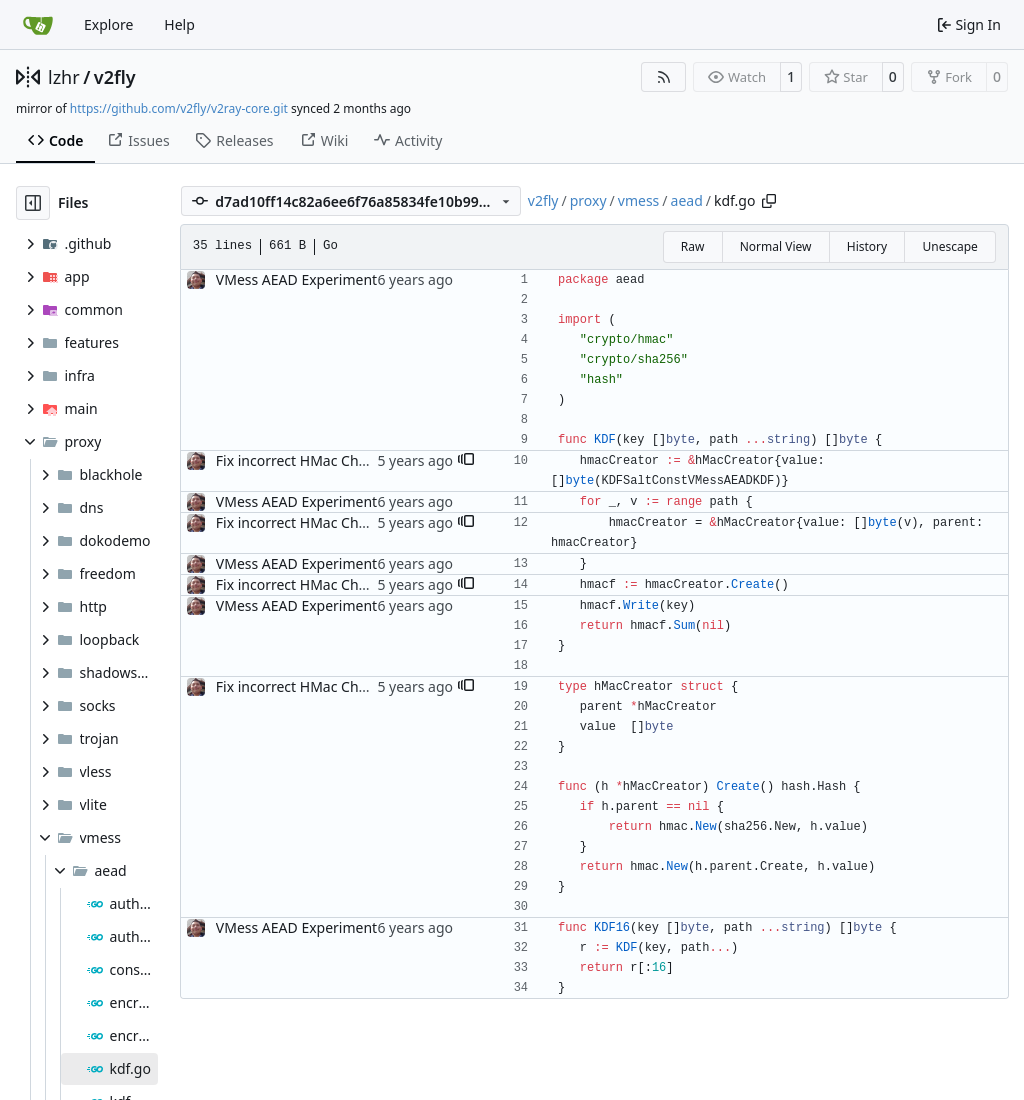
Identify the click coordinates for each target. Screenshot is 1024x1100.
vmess (639, 200)
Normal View (776, 246)
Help (179, 24)
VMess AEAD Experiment (296, 279)
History (867, 246)
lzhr (64, 77)
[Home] (38, 25)
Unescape (949, 246)
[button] (466, 461)
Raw (693, 246)
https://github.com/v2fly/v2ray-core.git (179, 108)
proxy (588, 200)
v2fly (115, 77)
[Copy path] (769, 201)
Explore (108, 24)
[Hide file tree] (33, 203)
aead (687, 200)
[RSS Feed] (664, 77)
